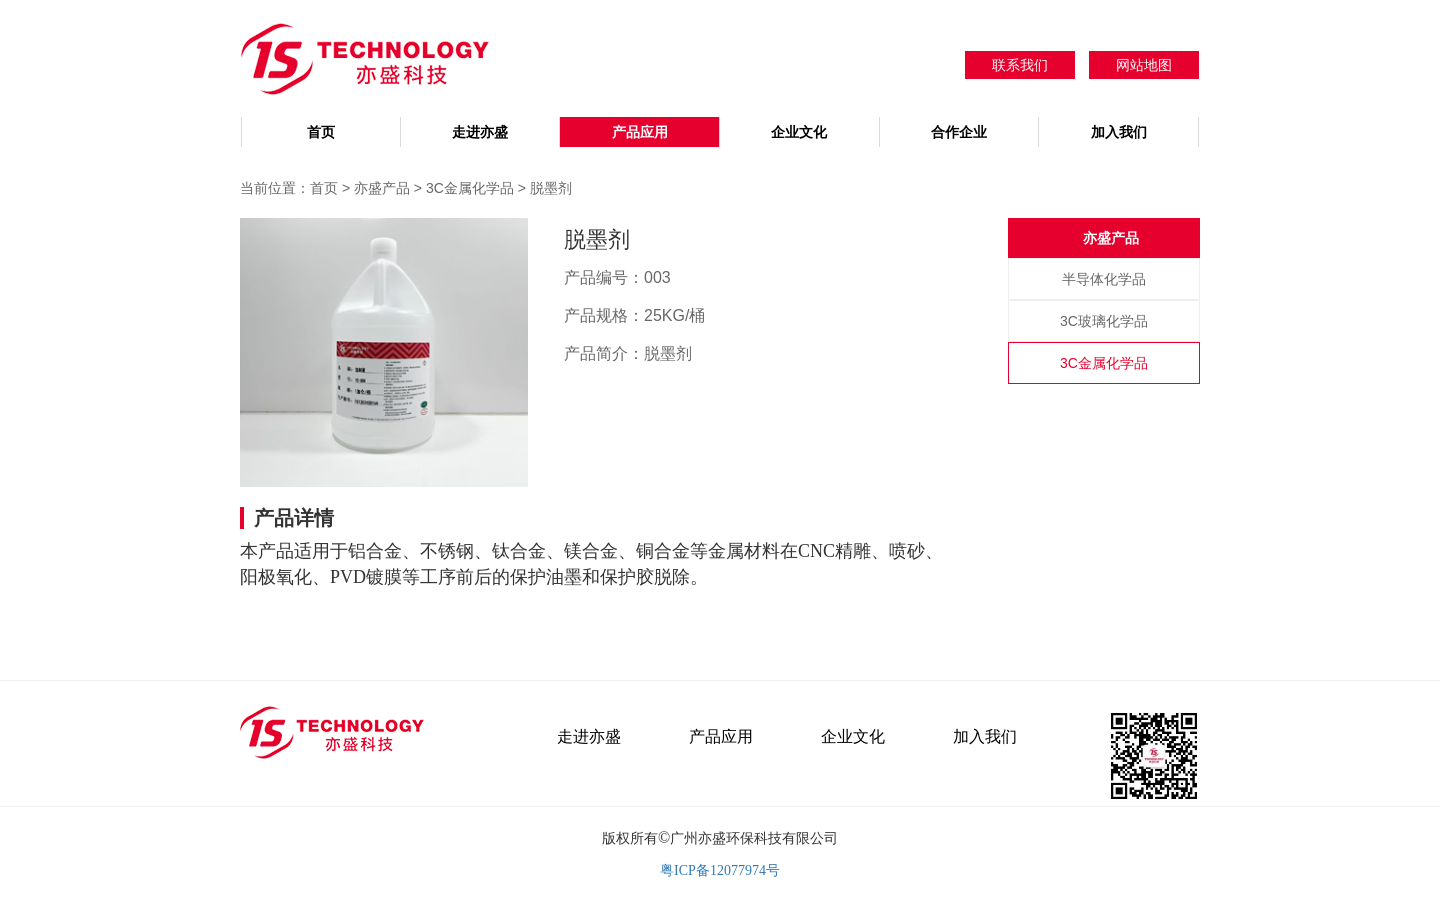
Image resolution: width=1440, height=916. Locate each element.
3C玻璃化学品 (1104, 321)
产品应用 (640, 132)
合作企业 (959, 132)
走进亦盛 (480, 132)
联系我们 (1020, 65)
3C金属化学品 (470, 188)
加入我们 (1119, 132)
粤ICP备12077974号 (720, 870)
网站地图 (1144, 65)
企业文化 (799, 132)
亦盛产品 (384, 188)
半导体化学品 (1104, 279)
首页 (321, 132)
